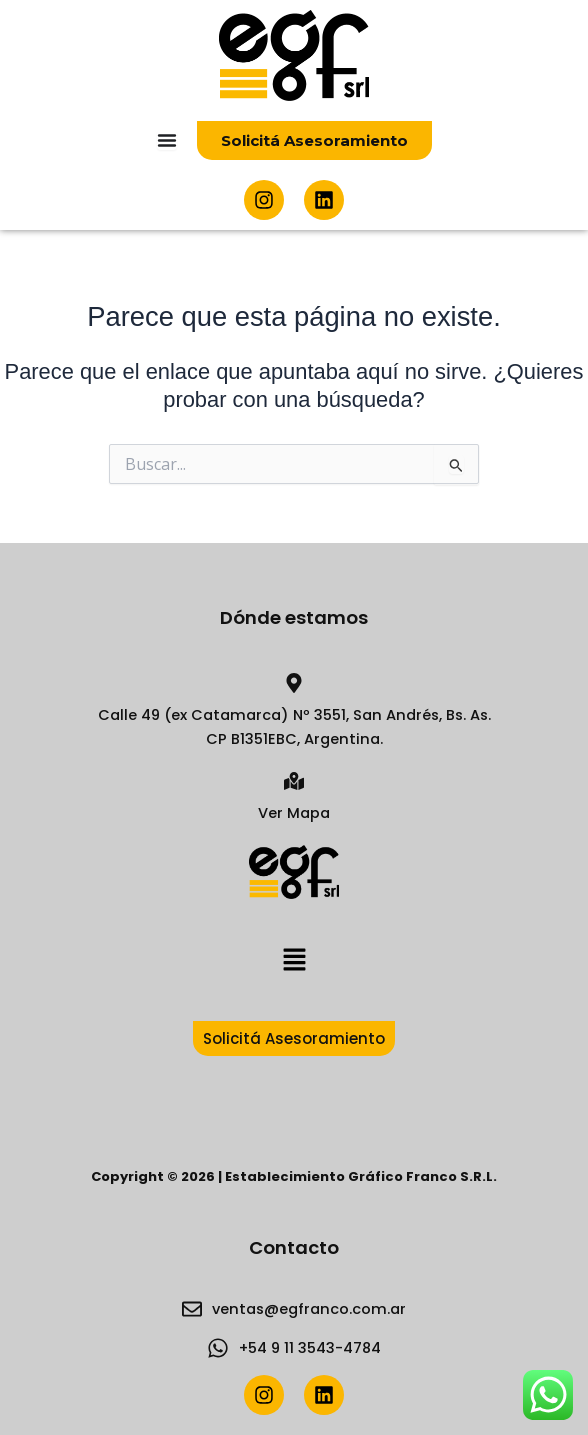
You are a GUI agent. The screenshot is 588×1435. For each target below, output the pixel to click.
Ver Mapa (294, 813)
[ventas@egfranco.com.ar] (192, 1309)
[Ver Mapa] (294, 781)
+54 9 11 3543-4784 (310, 1348)
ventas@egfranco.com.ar (309, 1309)
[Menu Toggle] (167, 140)
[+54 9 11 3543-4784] (218, 1348)
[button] (294, 960)
